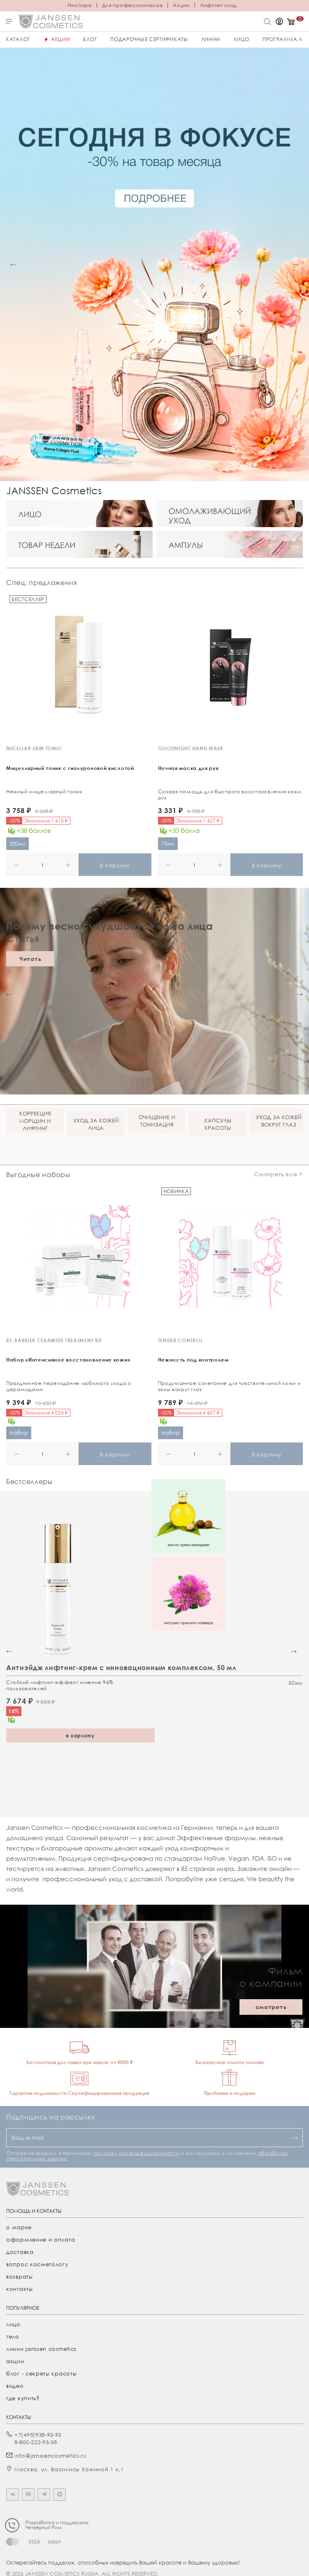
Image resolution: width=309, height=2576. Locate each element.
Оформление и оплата (40, 2239)
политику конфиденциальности (136, 2153)
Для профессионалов (132, 5)
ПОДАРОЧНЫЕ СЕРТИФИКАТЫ (149, 39)
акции (15, 2361)
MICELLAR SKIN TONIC (34, 748)
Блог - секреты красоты (41, 2373)
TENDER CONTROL (180, 1340)
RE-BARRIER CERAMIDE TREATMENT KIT (54, 1340)
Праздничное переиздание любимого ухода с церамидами (69, 1386)
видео (15, 2385)
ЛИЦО (241, 39)
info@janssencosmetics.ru (50, 2455)
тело (12, 2336)
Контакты (19, 2289)
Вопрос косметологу (37, 2264)
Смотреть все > (278, 1173)
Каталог (18, 39)
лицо (13, 2324)
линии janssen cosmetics (41, 2349)
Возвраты (19, 2276)
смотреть (271, 2006)
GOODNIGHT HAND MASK (190, 748)
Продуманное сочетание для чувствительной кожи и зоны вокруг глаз (229, 1386)
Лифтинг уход (218, 5)
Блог (90, 39)
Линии (211, 39)
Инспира (79, 5)
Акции (181, 5)
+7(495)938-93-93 (37, 2434)
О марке (19, 2227)
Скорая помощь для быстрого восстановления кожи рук (229, 794)
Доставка (20, 2252)
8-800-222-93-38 (35, 2442)
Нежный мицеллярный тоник (44, 791)
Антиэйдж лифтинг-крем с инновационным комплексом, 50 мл (121, 1668)
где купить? (23, 2398)
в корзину (80, 1735)
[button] (13, 265)
